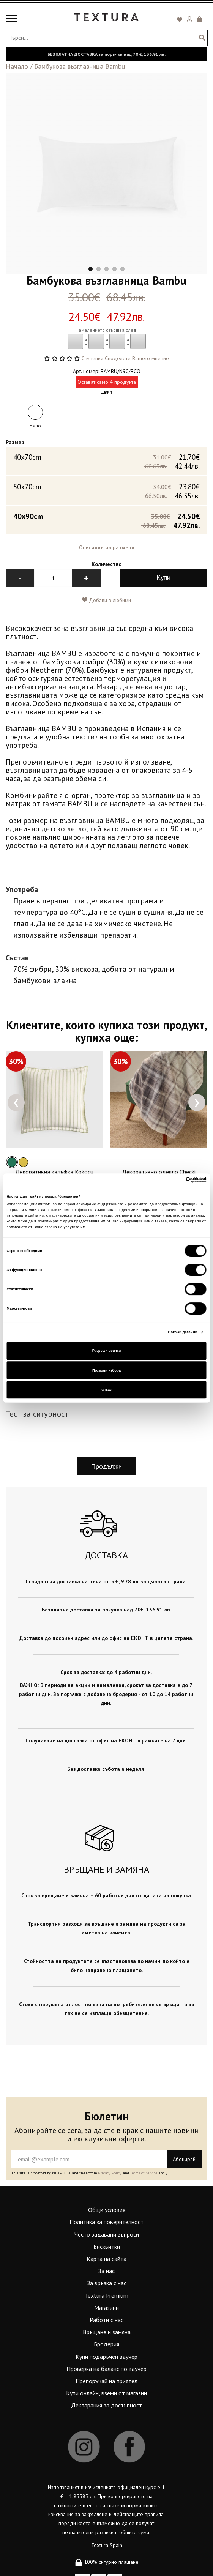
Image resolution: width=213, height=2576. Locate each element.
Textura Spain (106, 2543)
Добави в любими (106, 597)
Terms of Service (143, 2171)
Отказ (106, 1390)
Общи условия (106, 2208)
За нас (106, 2268)
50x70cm (106, 488)
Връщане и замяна (107, 2329)
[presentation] (16, 1100)
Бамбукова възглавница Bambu (79, 66)
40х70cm (106, 459)
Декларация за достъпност (106, 2403)
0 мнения (92, 358)
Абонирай (184, 2156)
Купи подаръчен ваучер (106, 2354)
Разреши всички (106, 1351)
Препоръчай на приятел (106, 2378)
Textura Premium (106, 2293)
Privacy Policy (109, 2171)
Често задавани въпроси (106, 2232)
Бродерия (106, 2342)
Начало (17, 66)
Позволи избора (106, 1370)
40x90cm (106, 518)
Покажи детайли (182, 1332)
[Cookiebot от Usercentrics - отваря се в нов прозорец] (173, 1180)
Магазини (106, 2305)
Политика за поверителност (106, 2220)
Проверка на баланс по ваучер (106, 2366)
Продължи (106, 1464)
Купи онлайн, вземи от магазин (106, 2391)
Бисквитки (106, 2244)
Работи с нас (106, 2317)
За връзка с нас (106, 2281)
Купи (163, 575)
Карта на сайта (106, 2256)
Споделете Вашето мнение (137, 358)
